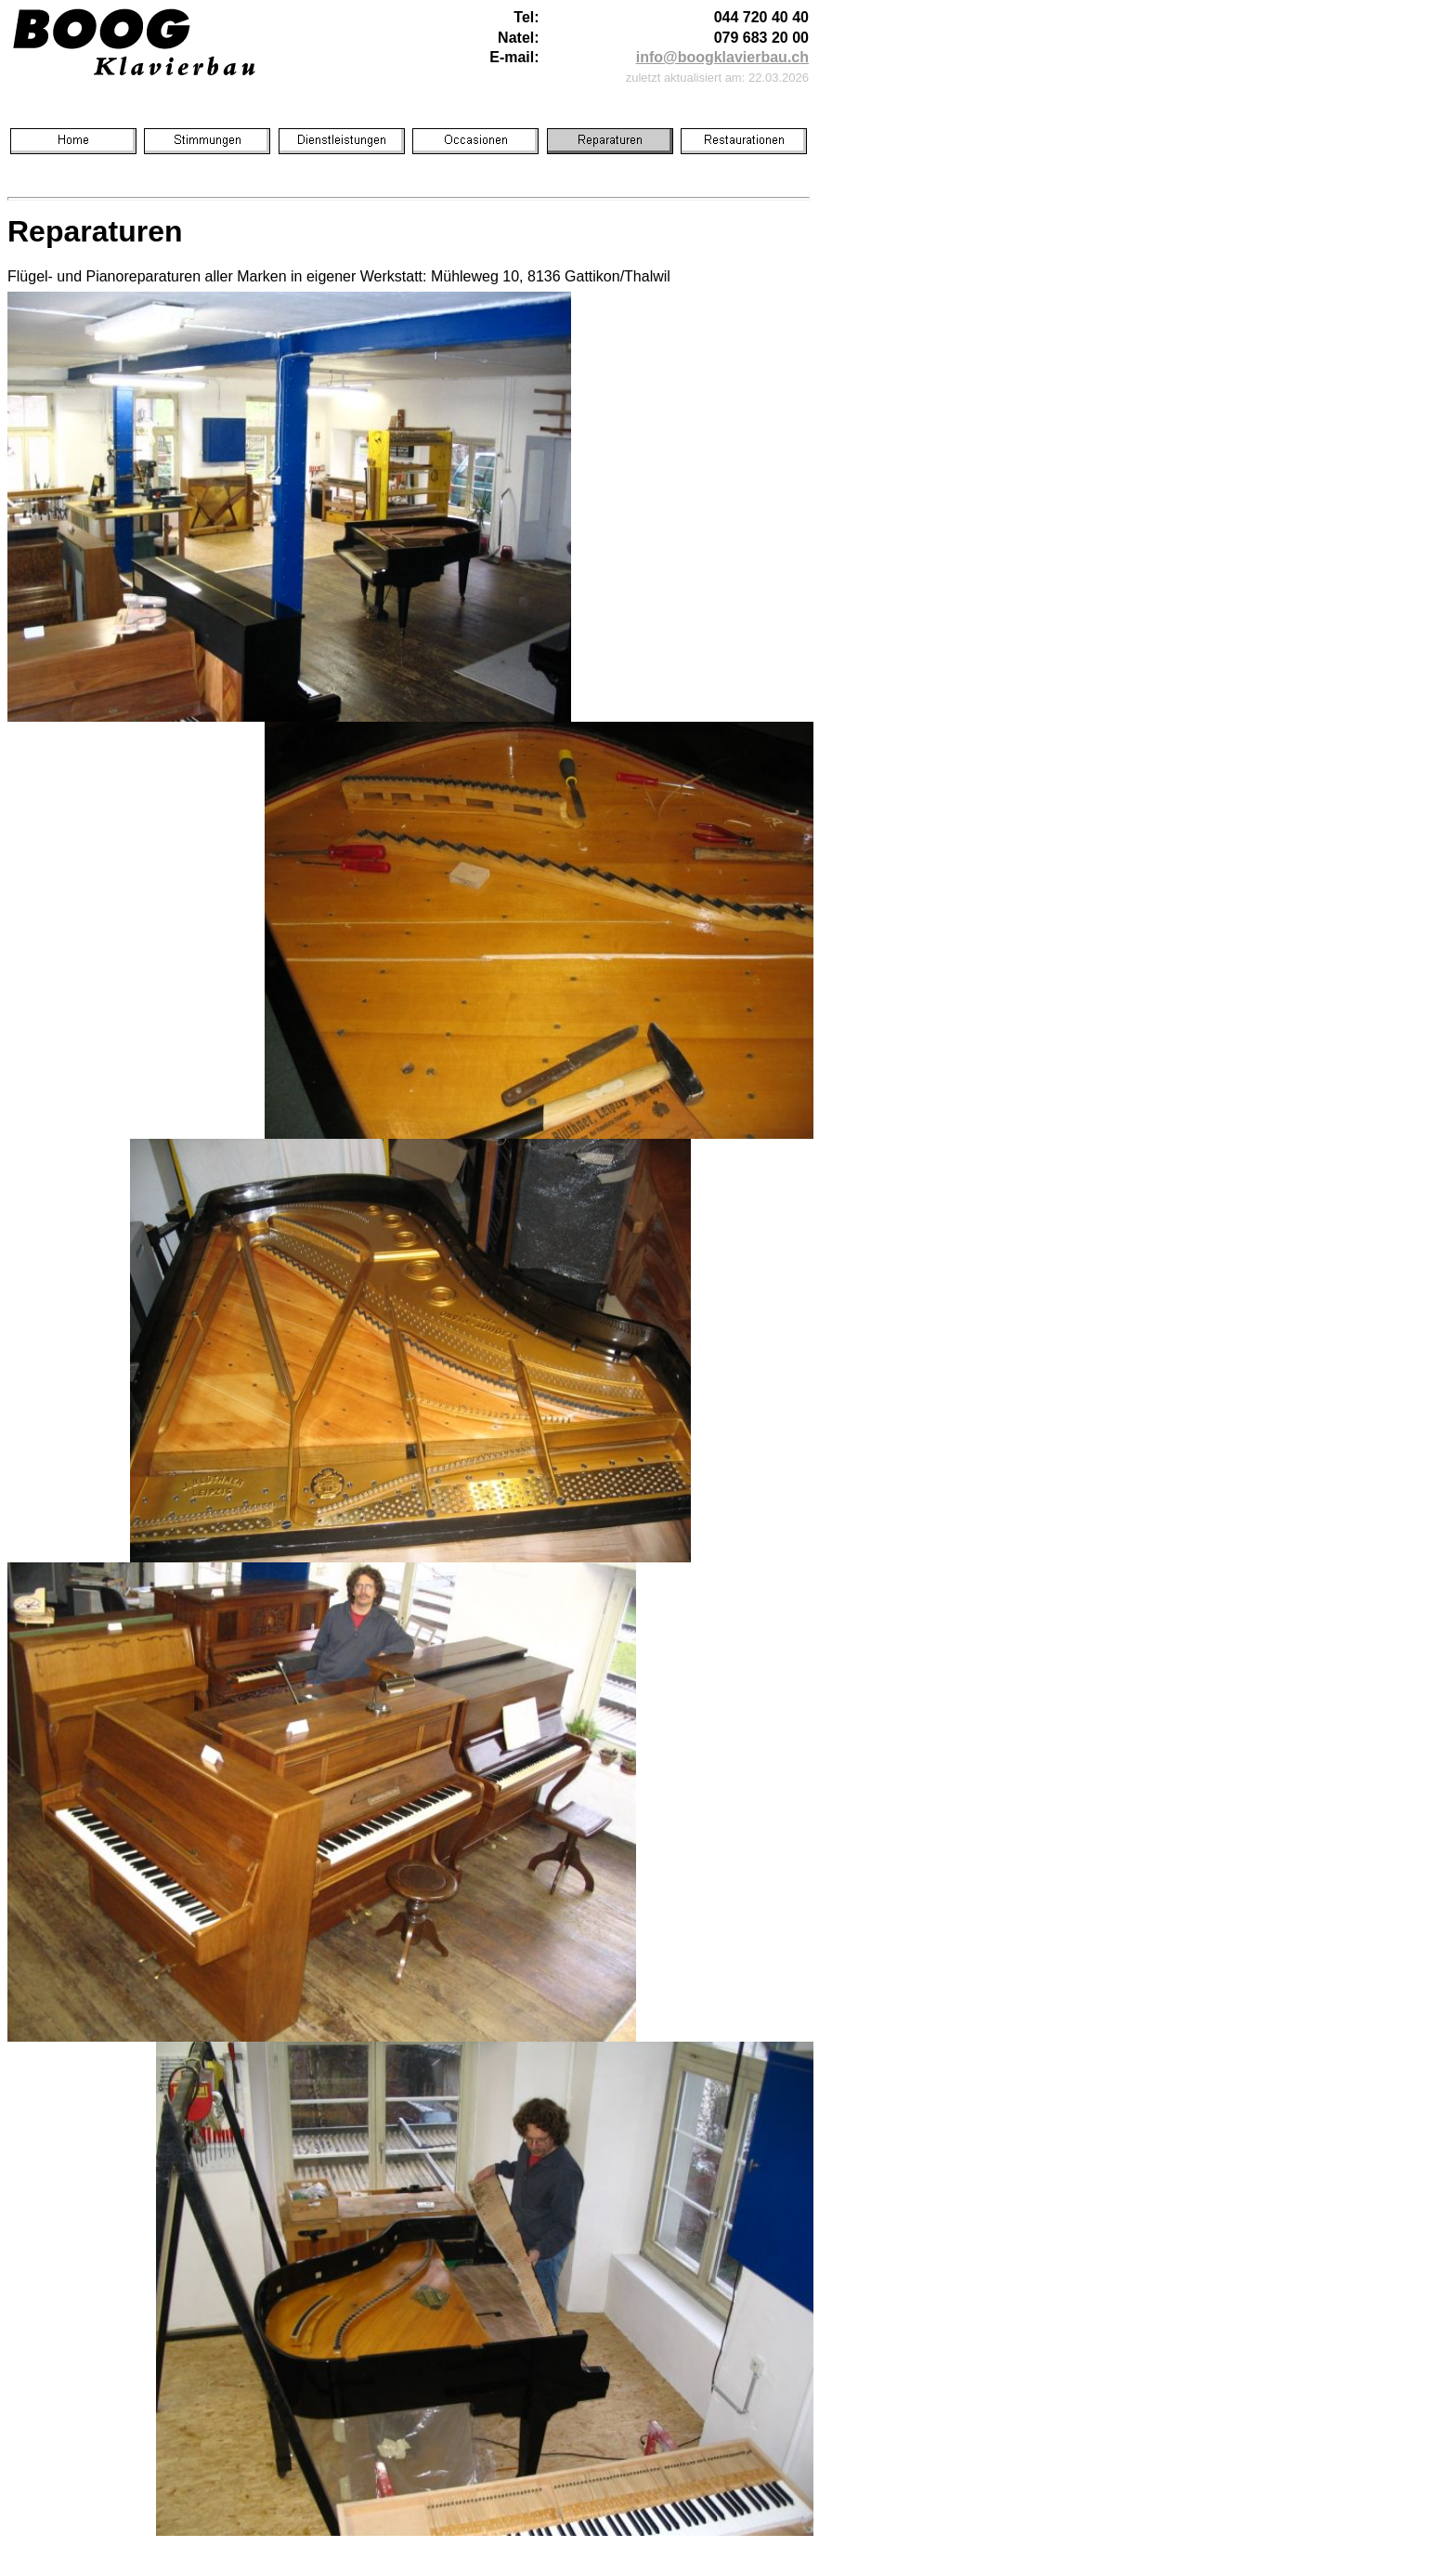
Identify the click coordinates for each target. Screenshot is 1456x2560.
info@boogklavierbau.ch (722, 57)
